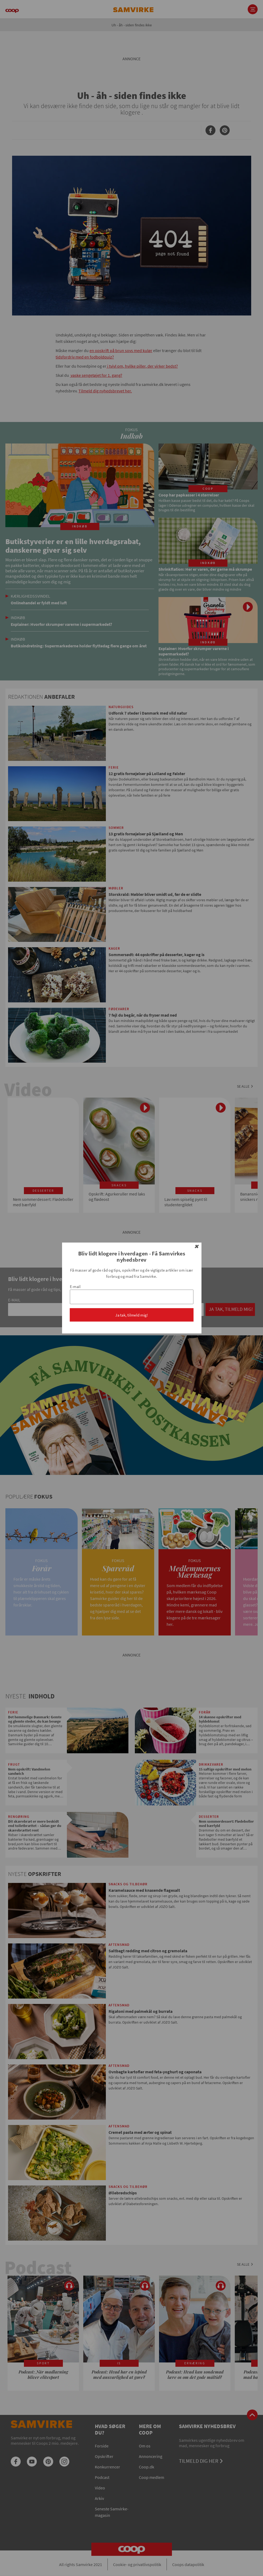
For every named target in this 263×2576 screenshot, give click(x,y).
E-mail (75, 1286)
